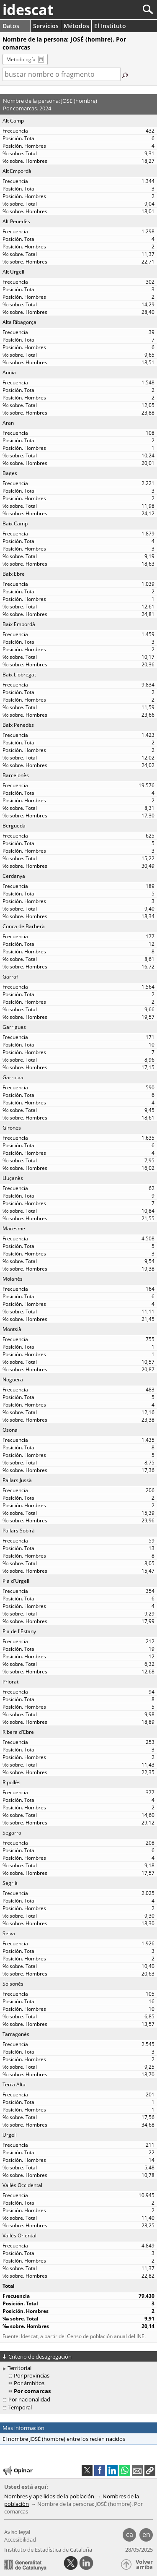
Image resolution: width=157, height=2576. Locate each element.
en (146, 2534)
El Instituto (110, 26)
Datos (11, 26)
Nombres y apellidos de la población (49, 2496)
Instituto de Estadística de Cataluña (48, 2549)
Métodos (76, 26)
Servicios (46, 26)
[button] (149, 2470)
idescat (28, 9)
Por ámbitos (29, 2383)
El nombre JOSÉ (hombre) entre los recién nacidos (64, 2439)
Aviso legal (17, 2532)
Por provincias (31, 2375)
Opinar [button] (17, 2470)
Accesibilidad (20, 2539)
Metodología (21, 59)
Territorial (19, 2368)
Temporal (20, 2407)
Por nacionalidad (29, 2399)
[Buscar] (120, 9)
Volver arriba (144, 2564)
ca (129, 2534)
